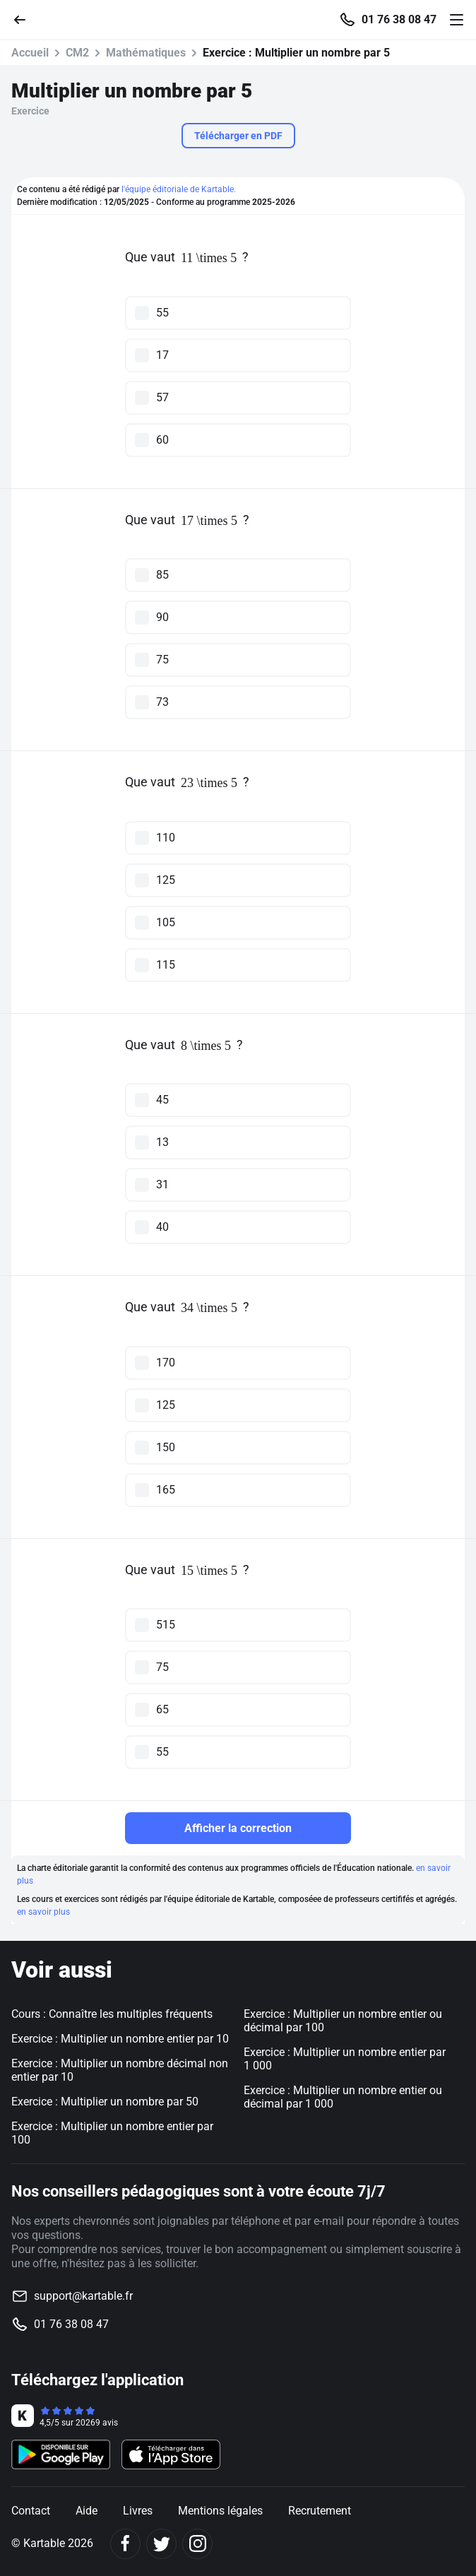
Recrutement (319, 2510)
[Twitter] (161, 2544)
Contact (30, 2510)
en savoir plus (43, 1912)
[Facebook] (125, 2544)
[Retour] (25, 18)
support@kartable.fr (83, 2296)
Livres (138, 2510)
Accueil (30, 52)
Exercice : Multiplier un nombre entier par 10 (120, 2038)
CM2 (77, 52)
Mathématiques (146, 52)
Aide (86, 2510)
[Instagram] (197, 2544)
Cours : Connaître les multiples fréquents (112, 2014)
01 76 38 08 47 (399, 19)
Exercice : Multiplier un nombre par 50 (104, 2101)
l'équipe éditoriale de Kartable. (178, 189)
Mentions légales (220, 2510)
